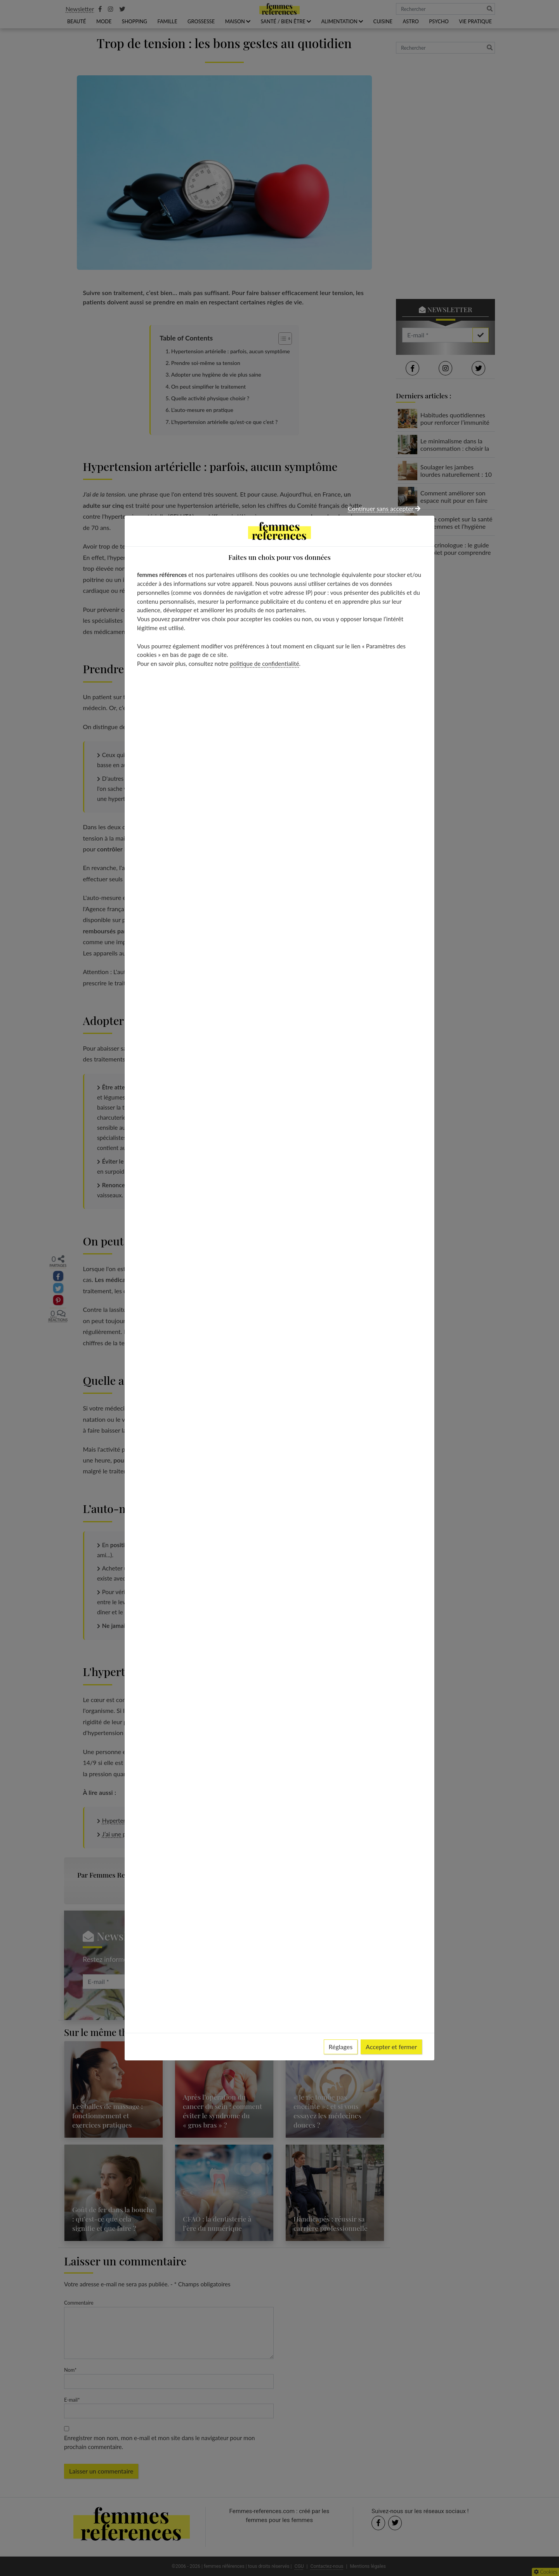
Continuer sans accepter (384, 508)
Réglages (341, 2046)
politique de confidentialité (264, 663)
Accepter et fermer (391, 2046)
